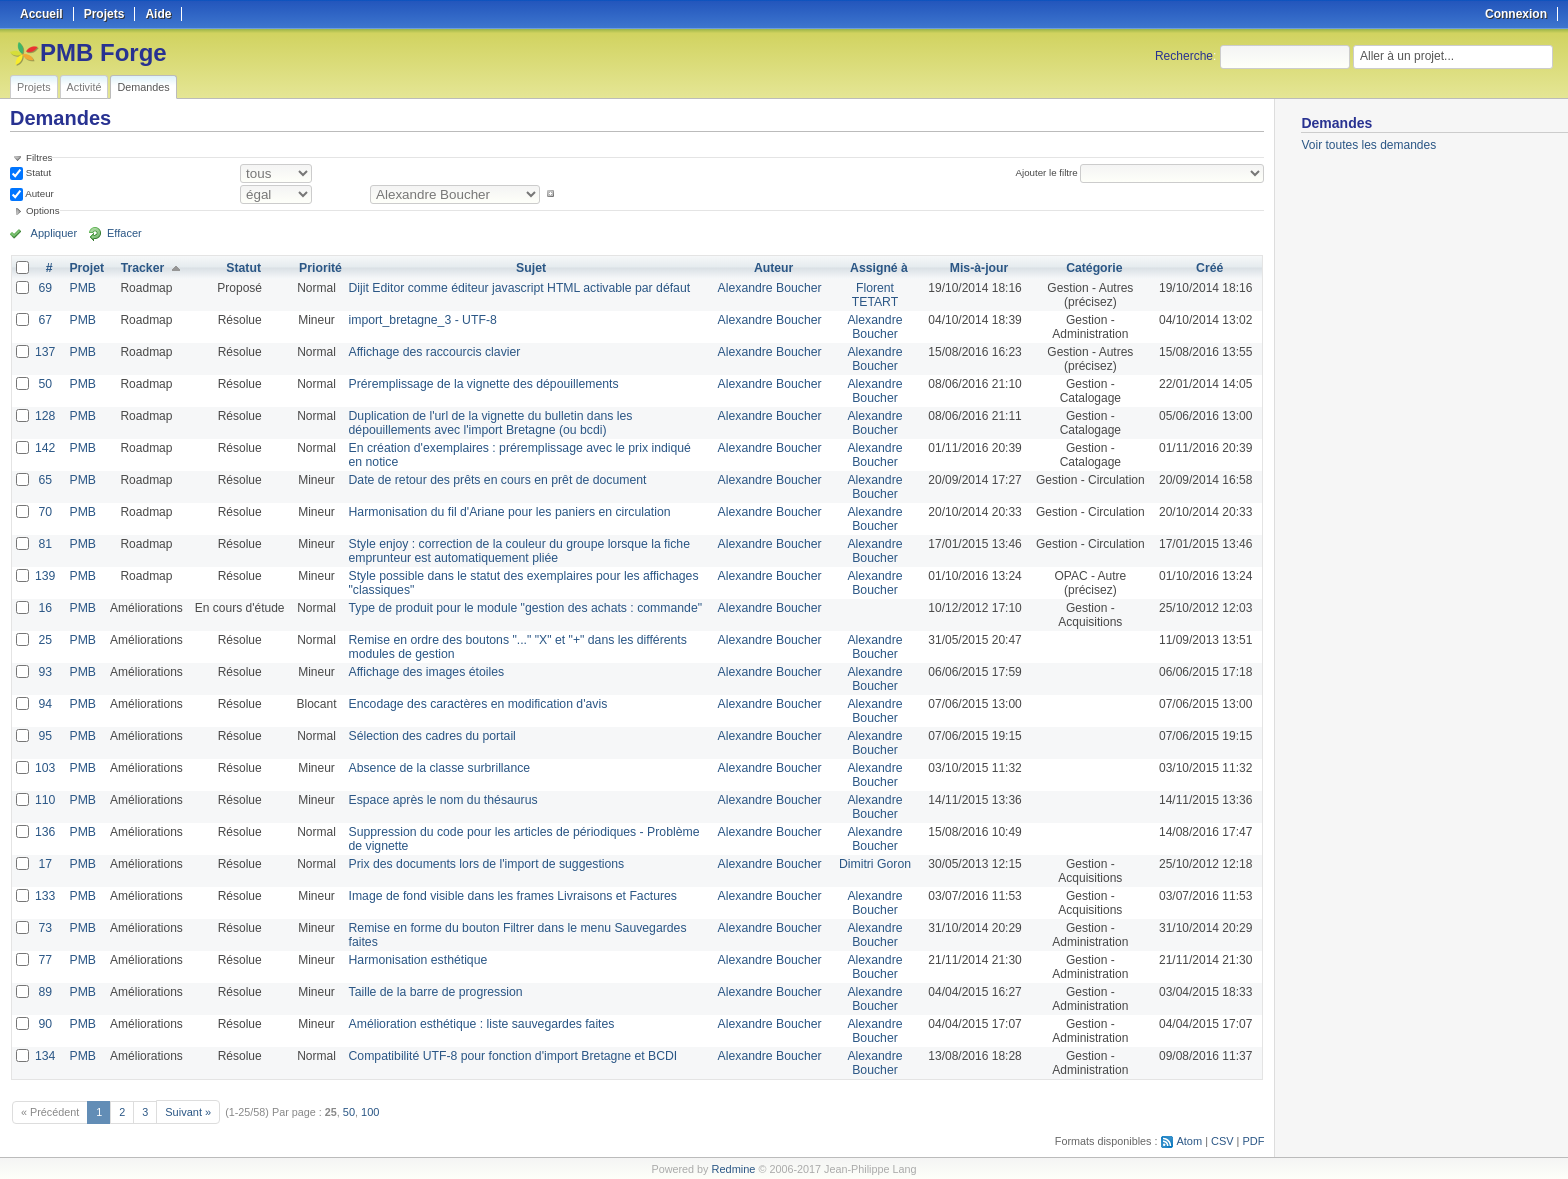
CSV (1223, 1140)
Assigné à (878, 268)
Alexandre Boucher (770, 288)
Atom (1190, 1140)
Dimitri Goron (874, 864)
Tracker (141, 268)
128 (45, 416)
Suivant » (187, 1111)
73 (44, 928)
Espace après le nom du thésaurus (439, 800)
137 (45, 352)
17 (44, 864)
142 (45, 448)
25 (44, 640)
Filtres (39, 157)
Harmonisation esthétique (415, 960)
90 (44, 1024)
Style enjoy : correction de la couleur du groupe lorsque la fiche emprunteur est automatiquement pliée (514, 551)
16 (44, 608)
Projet (86, 268)
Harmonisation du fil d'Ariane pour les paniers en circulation (505, 512)
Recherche (1184, 56)
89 (44, 992)
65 (44, 480)
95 (44, 736)
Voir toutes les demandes (1368, 145)
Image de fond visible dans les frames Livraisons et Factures (508, 896)
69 (44, 288)
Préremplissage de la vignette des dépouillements (479, 384)
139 (45, 576)
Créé (1209, 268)
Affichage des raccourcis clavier (431, 352)
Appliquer (53, 233)
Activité (84, 87)
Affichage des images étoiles (423, 672)
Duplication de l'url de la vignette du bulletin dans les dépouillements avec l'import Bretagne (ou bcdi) (486, 423)
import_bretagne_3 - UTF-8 (419, 320)
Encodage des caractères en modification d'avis (474, 704)
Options (43, 210)
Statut (37, 172)
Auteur (38, 193)
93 (44, 672)
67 (44, 320)
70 (44, 512)
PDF (1254, 1140)
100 (369, 1111)
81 (44, 544)
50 (44, 384)
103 (45, 768)
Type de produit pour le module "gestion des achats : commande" (520, 608)
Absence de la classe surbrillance (436, 768)
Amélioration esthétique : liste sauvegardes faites (477, 1024)
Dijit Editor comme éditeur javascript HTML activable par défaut (514, 288)
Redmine (733, 1168)
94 (44, 704)
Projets (34, 87)
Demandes (143, 87)
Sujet (530, 268)
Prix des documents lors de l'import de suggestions (482, 864)
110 (45, 800)
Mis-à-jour (977, 268)
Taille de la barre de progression (432, 992)
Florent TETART (874, 295)
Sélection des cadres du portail (429, 736)
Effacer (121, 233)
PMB (82, 288)
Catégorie (1093, 268)
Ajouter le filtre (1047, 172)
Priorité (319, 268)
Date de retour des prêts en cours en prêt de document (493, 480)
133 (45, 896)
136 (45, 832)
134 (45, 1056)
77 (44, 960)
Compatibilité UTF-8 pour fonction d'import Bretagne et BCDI (508, 1056)
